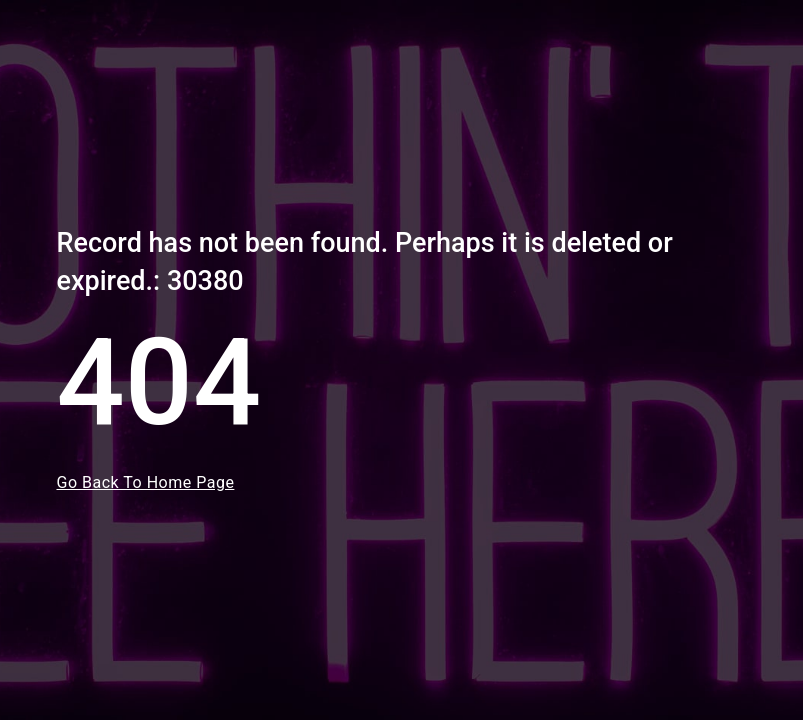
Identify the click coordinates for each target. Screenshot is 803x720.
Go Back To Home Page (146, 482)
